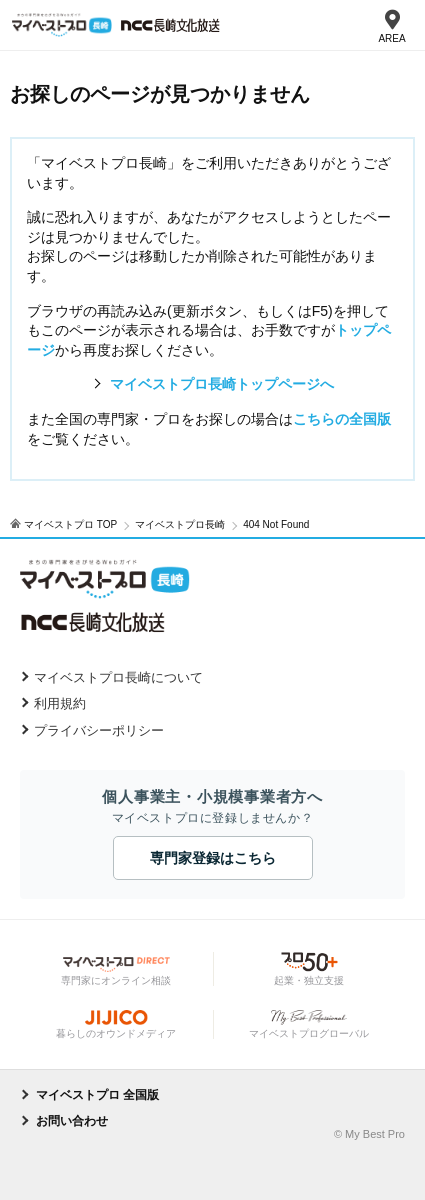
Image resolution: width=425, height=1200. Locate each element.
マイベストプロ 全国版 (97, 1095)
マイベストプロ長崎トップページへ (222, 384)
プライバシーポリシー (99, 730)
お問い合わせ (72, 1121)
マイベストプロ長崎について (118, 677)
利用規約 (60, 703)
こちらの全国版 (342, 419)
